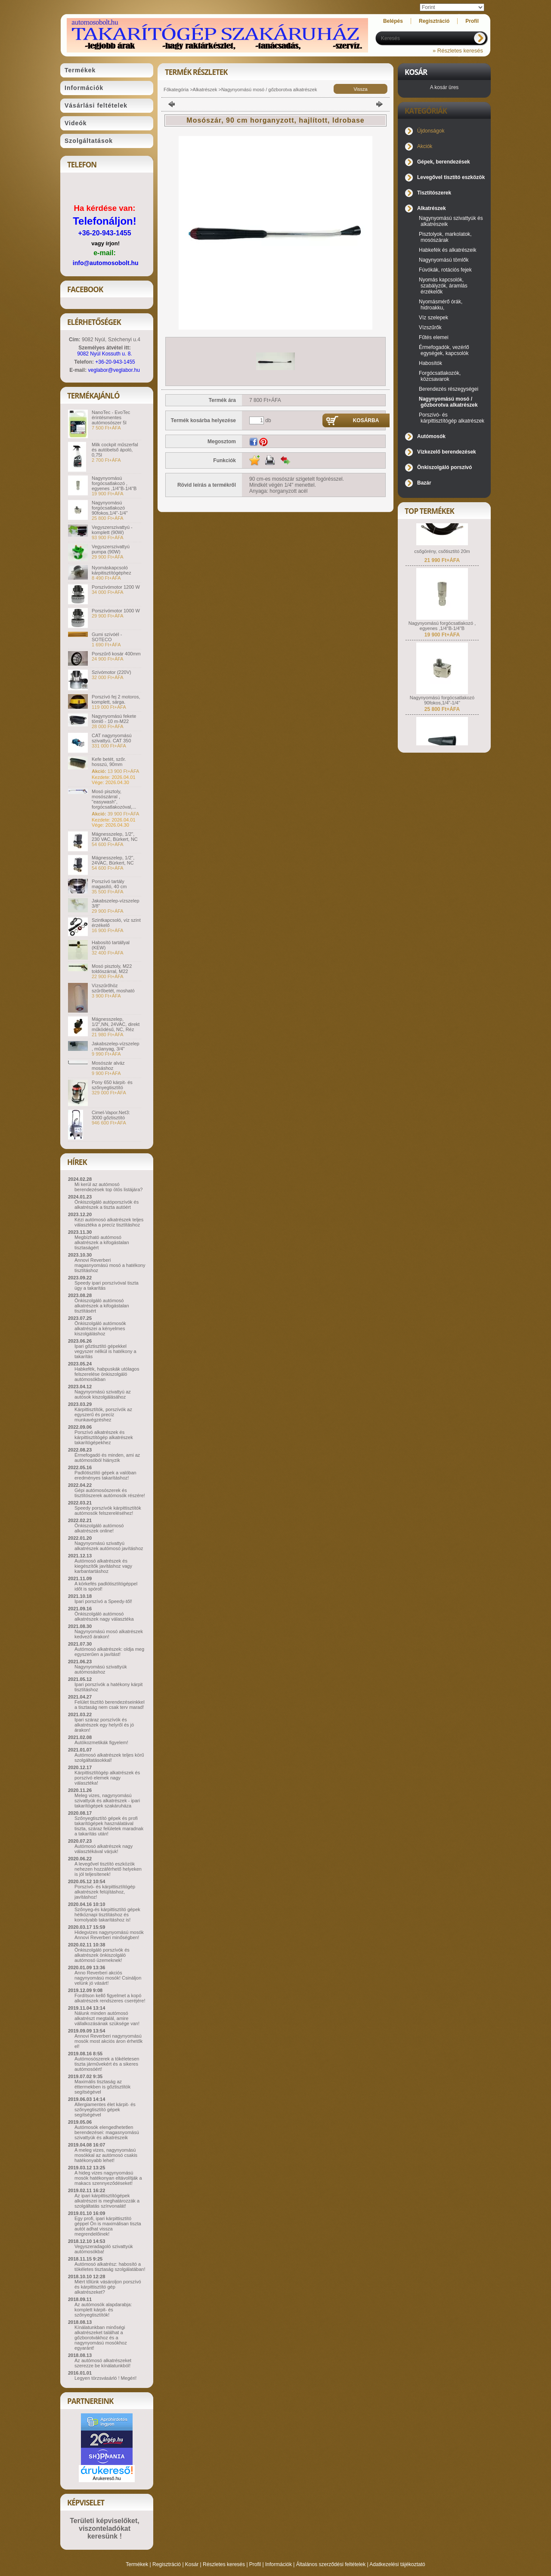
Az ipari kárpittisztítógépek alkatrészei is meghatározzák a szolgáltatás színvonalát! (106, 2200)
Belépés (393, 21)
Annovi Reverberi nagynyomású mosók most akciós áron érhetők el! (108, 2041)
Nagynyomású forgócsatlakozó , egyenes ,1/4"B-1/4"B (114, 483)
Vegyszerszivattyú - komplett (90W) (112, 530)
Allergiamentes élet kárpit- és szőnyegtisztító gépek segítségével (105, 2109)
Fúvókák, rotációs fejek (445, 270)
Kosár (191, 2564)
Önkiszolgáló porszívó (444, 467)
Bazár (424, 483)
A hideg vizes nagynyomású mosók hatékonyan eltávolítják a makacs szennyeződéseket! (108, 2178)
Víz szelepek (433, 318)
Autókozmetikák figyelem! (101, 1742)
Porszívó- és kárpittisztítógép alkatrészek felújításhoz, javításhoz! (104, 1892)
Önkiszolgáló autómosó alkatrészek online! (99, 1528)
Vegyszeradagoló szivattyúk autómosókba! (103, 2249)
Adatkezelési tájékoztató (397, 2564)
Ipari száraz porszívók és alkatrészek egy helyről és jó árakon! (104, 1725)
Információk (278, 2564)
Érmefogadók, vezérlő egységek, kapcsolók (444, 350)
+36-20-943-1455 (104, 233)
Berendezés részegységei (448, 389)
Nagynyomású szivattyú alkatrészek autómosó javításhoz (108, 1546)
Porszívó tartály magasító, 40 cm (109, 884)
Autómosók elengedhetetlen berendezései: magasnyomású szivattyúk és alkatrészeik (106, 2132)
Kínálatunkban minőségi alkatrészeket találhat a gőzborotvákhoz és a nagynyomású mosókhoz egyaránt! (100, 2338)
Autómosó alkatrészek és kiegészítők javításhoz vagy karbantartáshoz (103, 1566)
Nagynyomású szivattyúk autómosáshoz (100, 1669)
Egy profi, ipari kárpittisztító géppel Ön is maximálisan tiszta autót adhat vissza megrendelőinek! (107, 2226)
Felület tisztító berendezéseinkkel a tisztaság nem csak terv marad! (109, 1704)
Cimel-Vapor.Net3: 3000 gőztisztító (111, 1115)
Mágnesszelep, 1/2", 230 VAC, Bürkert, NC (115, 836)
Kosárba (366, 420)
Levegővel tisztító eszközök (451, 177)
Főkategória (176, 89)
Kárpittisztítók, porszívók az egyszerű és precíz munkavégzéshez (103, 1414)
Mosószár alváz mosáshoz (108, 1065)
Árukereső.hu (107, 2478)
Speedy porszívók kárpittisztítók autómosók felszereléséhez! (107, 1510)
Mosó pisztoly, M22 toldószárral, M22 (112, 969)
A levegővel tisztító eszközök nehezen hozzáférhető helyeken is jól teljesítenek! (108, 1869)
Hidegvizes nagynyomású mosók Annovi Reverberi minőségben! (109, 1935)
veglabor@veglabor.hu (114, 370)
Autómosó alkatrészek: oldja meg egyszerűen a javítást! (109, 1651)
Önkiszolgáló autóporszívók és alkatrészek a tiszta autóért (106, 1204)
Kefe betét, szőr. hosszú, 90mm (109, 762)
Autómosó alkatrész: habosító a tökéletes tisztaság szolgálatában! (109, 2266)
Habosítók (430, 363)
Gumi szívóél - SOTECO (107, 637)
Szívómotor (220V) (111, 672)
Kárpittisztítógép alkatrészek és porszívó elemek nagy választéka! (107, 1777)
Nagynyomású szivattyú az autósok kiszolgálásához (102, 1394)
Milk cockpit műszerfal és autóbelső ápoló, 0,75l (115, 449)
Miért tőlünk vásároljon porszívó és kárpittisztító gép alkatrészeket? (107, 2287)
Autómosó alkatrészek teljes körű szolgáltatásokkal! (109, 1757)
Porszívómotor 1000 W (116, 610)
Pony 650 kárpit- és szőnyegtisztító (112, 1085)
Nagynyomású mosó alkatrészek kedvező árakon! (108, 1634)
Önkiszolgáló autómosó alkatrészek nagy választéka (104, 1616)
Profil (255, 2564)
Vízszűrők (430, 327)
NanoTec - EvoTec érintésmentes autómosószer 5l (111, 417)
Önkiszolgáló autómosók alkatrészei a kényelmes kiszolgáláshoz (100, 1328)
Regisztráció (166, 2564)
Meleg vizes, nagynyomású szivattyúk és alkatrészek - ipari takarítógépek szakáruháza (107, 1800)
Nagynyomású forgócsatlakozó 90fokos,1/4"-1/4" (110, 508)
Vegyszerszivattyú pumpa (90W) (111, 549)
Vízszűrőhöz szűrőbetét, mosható (113, 988)
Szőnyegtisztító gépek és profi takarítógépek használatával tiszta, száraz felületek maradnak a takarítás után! (108, 1826)
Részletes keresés (224, 2564)
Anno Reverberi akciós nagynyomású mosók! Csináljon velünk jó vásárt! (107, 1978)
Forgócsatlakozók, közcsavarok (440, 376)
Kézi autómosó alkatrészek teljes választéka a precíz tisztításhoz (108, 1222)
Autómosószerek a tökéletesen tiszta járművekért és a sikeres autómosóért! (106, 2064)
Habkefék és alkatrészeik (447, 250)
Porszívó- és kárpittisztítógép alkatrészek (451, 418)
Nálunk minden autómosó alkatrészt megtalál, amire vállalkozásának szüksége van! (106, 2018)
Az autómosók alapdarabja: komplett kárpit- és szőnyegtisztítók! (103, 2309)
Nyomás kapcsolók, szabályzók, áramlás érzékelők (443, 286)
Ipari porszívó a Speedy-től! (103, 1601)
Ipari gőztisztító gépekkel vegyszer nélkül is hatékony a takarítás (105, 1351)
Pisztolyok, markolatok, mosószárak (445, 237)
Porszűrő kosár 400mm (116, 653)
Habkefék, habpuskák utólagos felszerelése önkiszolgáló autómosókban (106, 1374)
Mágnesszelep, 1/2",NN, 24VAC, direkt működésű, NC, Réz (115, 1024)
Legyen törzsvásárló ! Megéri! (105, 2378)
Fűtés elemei (434, 337)
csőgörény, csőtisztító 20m (442, 563)
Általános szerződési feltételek (330, 2564)
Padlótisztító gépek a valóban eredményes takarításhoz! (105, 1475)
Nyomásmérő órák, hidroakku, (440, 305)
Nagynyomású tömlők (443, 260)
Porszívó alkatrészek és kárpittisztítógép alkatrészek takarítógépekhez (103, 1437)
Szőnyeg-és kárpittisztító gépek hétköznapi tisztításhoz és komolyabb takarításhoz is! (107, 1914)
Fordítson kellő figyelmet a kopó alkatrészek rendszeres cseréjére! (109, 1998)
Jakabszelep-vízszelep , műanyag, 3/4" (115, 1046)
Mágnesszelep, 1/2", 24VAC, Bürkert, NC (113, 860)
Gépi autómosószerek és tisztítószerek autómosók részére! (109, 1493)
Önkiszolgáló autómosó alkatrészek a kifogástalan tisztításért (101, 1305)
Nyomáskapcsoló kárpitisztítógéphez (111, 570)
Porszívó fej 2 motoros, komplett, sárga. (116, 699)
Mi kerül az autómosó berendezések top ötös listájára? (108, 1187)
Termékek (137, 2564)
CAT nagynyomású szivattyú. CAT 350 (112, 738)
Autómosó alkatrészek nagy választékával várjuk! (103, 1849)
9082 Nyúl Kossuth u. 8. (104, 354)
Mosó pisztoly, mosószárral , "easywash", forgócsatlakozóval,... (114, 799)
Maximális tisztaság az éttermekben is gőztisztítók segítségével (102, 2086)
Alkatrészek (205, 89)
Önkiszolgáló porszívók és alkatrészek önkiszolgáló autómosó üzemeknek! (102, 1955)
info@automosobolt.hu (106, 262)
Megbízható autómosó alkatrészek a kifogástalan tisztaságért (101, 1242)
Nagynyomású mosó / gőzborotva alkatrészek (269, 89)
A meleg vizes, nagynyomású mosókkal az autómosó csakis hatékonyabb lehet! (105, 2155)
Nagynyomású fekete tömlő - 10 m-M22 (114, 718)
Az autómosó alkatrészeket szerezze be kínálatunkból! (102, 2363)
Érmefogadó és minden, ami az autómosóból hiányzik (107, 1457)
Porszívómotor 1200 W (116, 587)
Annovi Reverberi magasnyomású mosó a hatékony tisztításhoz (109, 1265)
